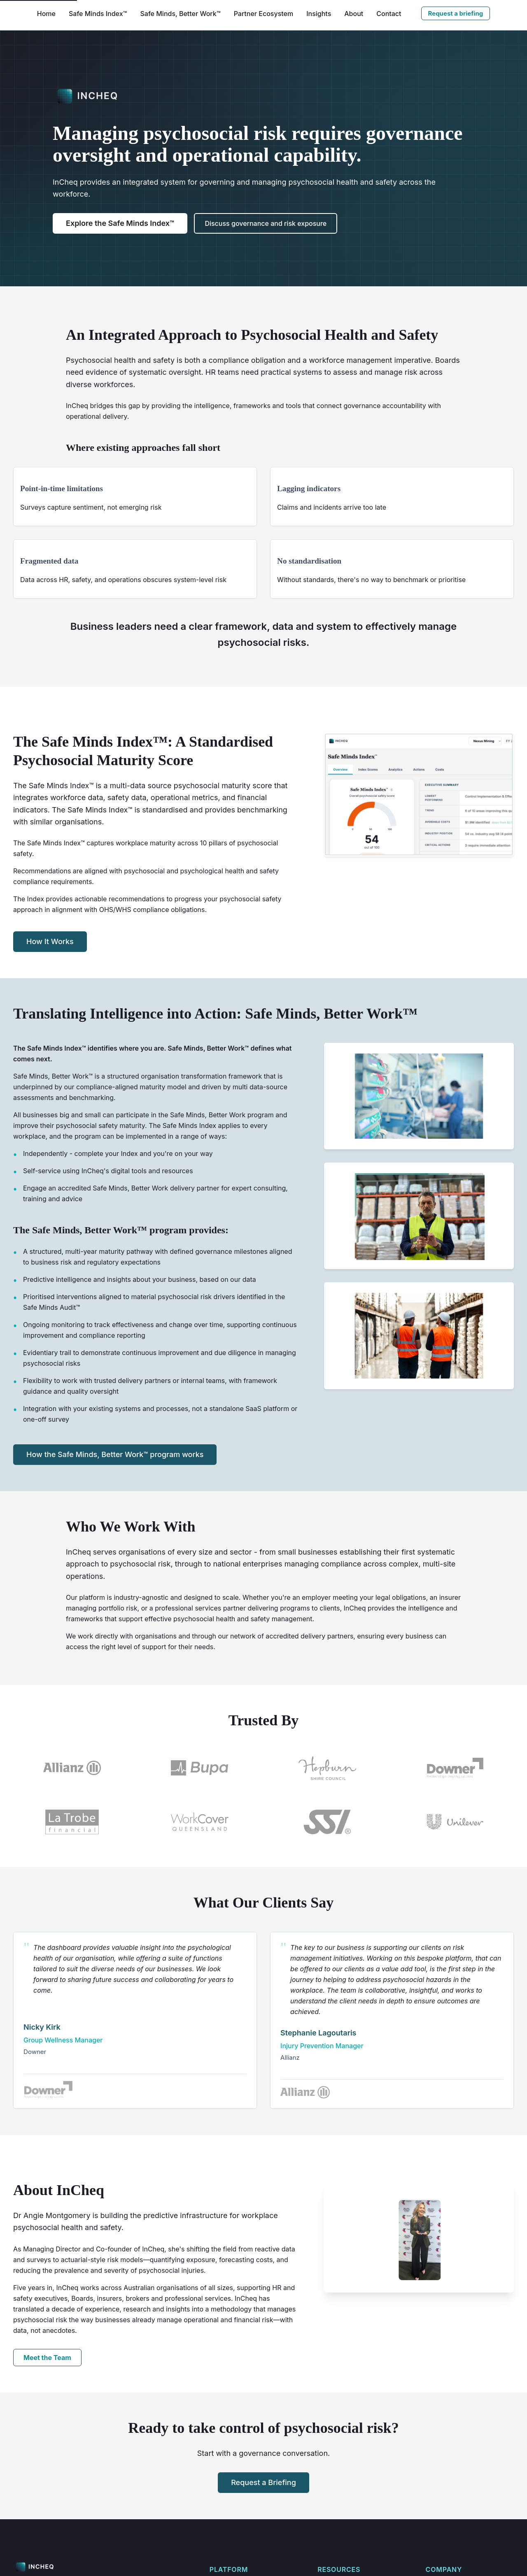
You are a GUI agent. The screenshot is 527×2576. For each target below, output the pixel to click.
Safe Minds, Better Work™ (180, 13)
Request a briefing (455, 13)
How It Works (50, 967)
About (353, 13)
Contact (388, 13)
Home (46, 13)
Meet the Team (47, 2418)
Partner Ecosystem (264, 13)
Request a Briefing (263, 2543)
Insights (318, 13)
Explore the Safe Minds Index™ (120, 223)
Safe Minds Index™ (98, 13)
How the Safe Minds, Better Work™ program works (114, 1480)
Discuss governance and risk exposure (265, 223)
